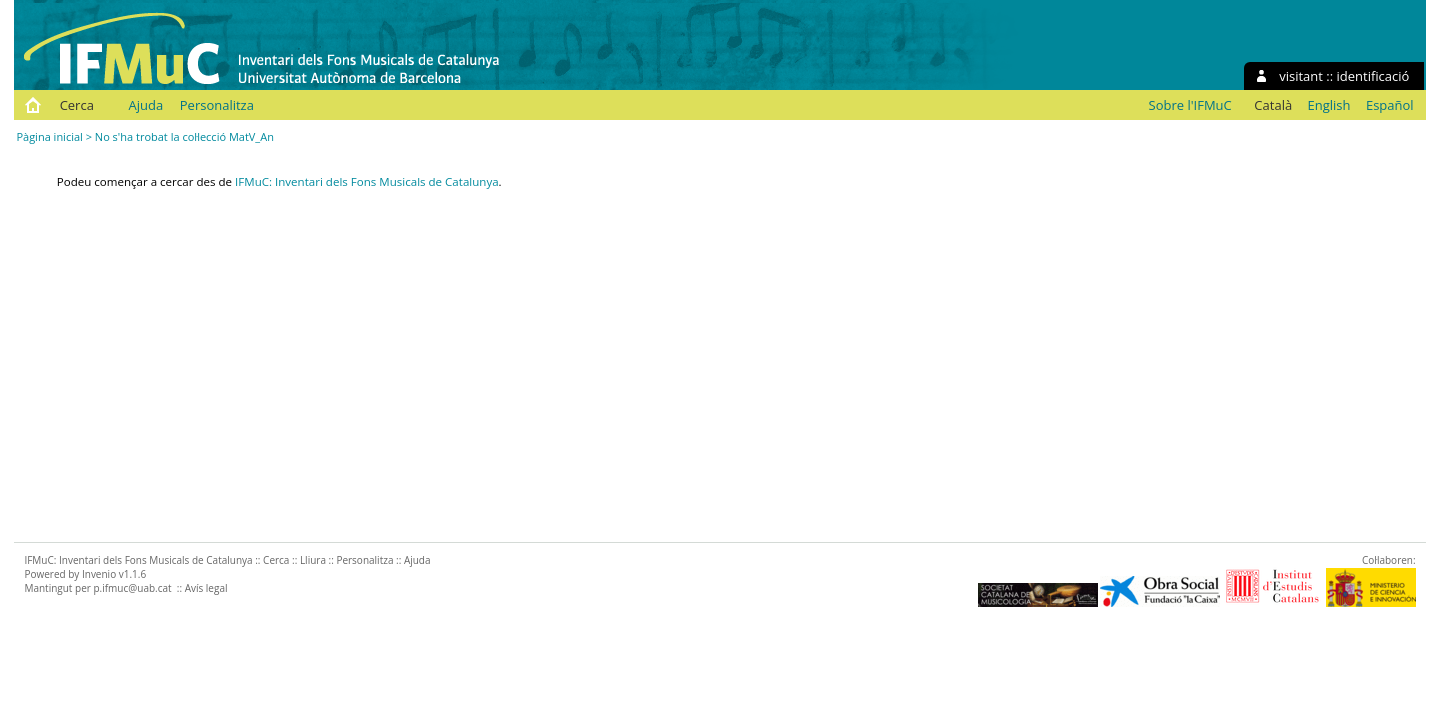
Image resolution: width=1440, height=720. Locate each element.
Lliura (313, 560)
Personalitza (217, 105)
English (1329, 105)
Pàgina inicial (49, 136)
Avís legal (206, 588)
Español (1390, 105)
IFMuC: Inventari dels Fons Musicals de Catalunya (367, 181)
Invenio (99, 574)
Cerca (77, 105)
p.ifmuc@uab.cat (132, 588)
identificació (1373, 76)
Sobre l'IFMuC (1190, 105)
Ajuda (146, 105)
